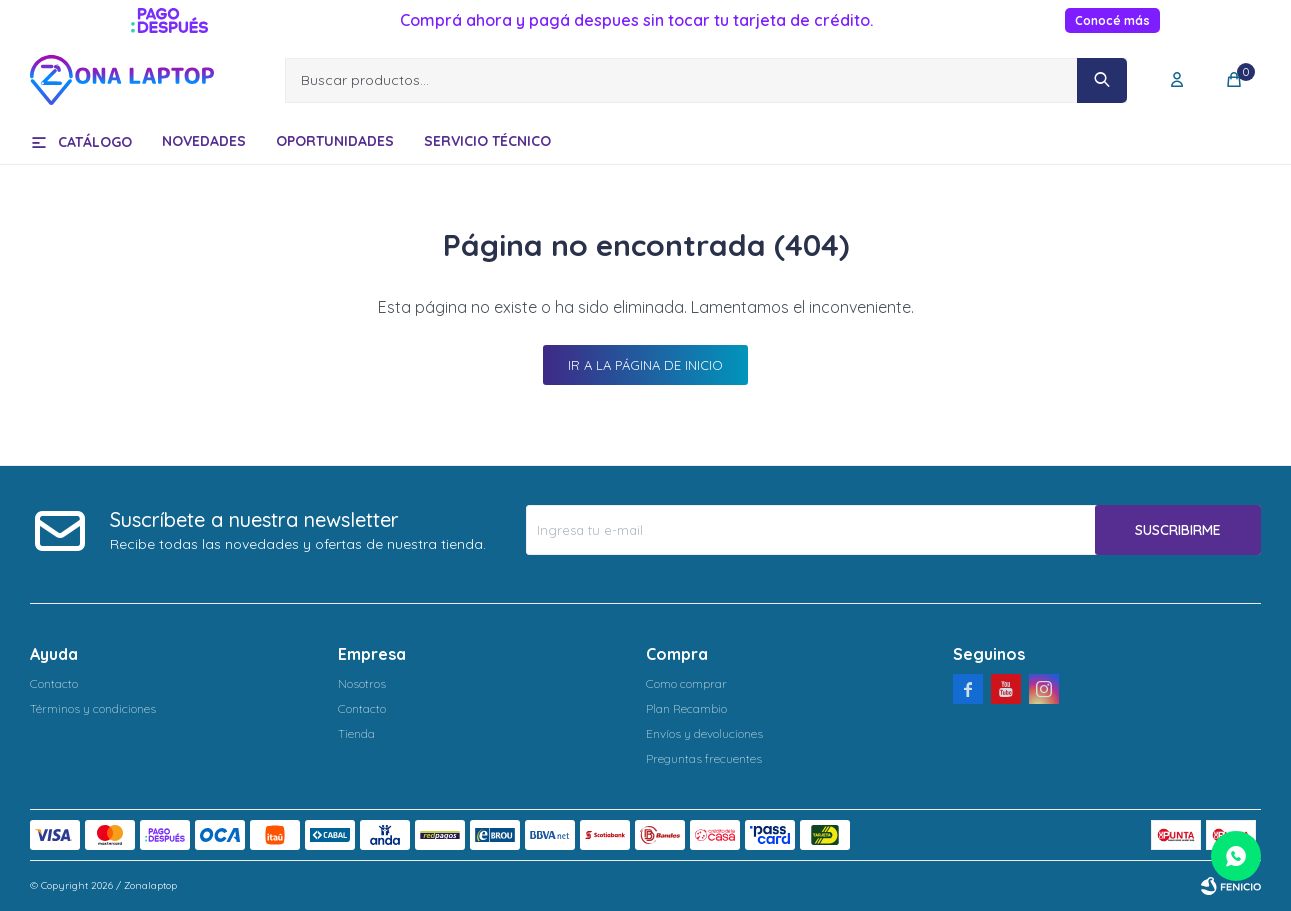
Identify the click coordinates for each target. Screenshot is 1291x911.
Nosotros (362, 683)
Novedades (204, 141)
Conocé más (1112, 20)
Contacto (54, 683)
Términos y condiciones (93, 708)
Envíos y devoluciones (704, 733)
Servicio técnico (487, 141)
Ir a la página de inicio (645, 365)
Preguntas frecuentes (704, 758)
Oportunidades (335, 141)
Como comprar (686, 683)
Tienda (356, 733)
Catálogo (95, 142)
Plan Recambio (686, 708)
